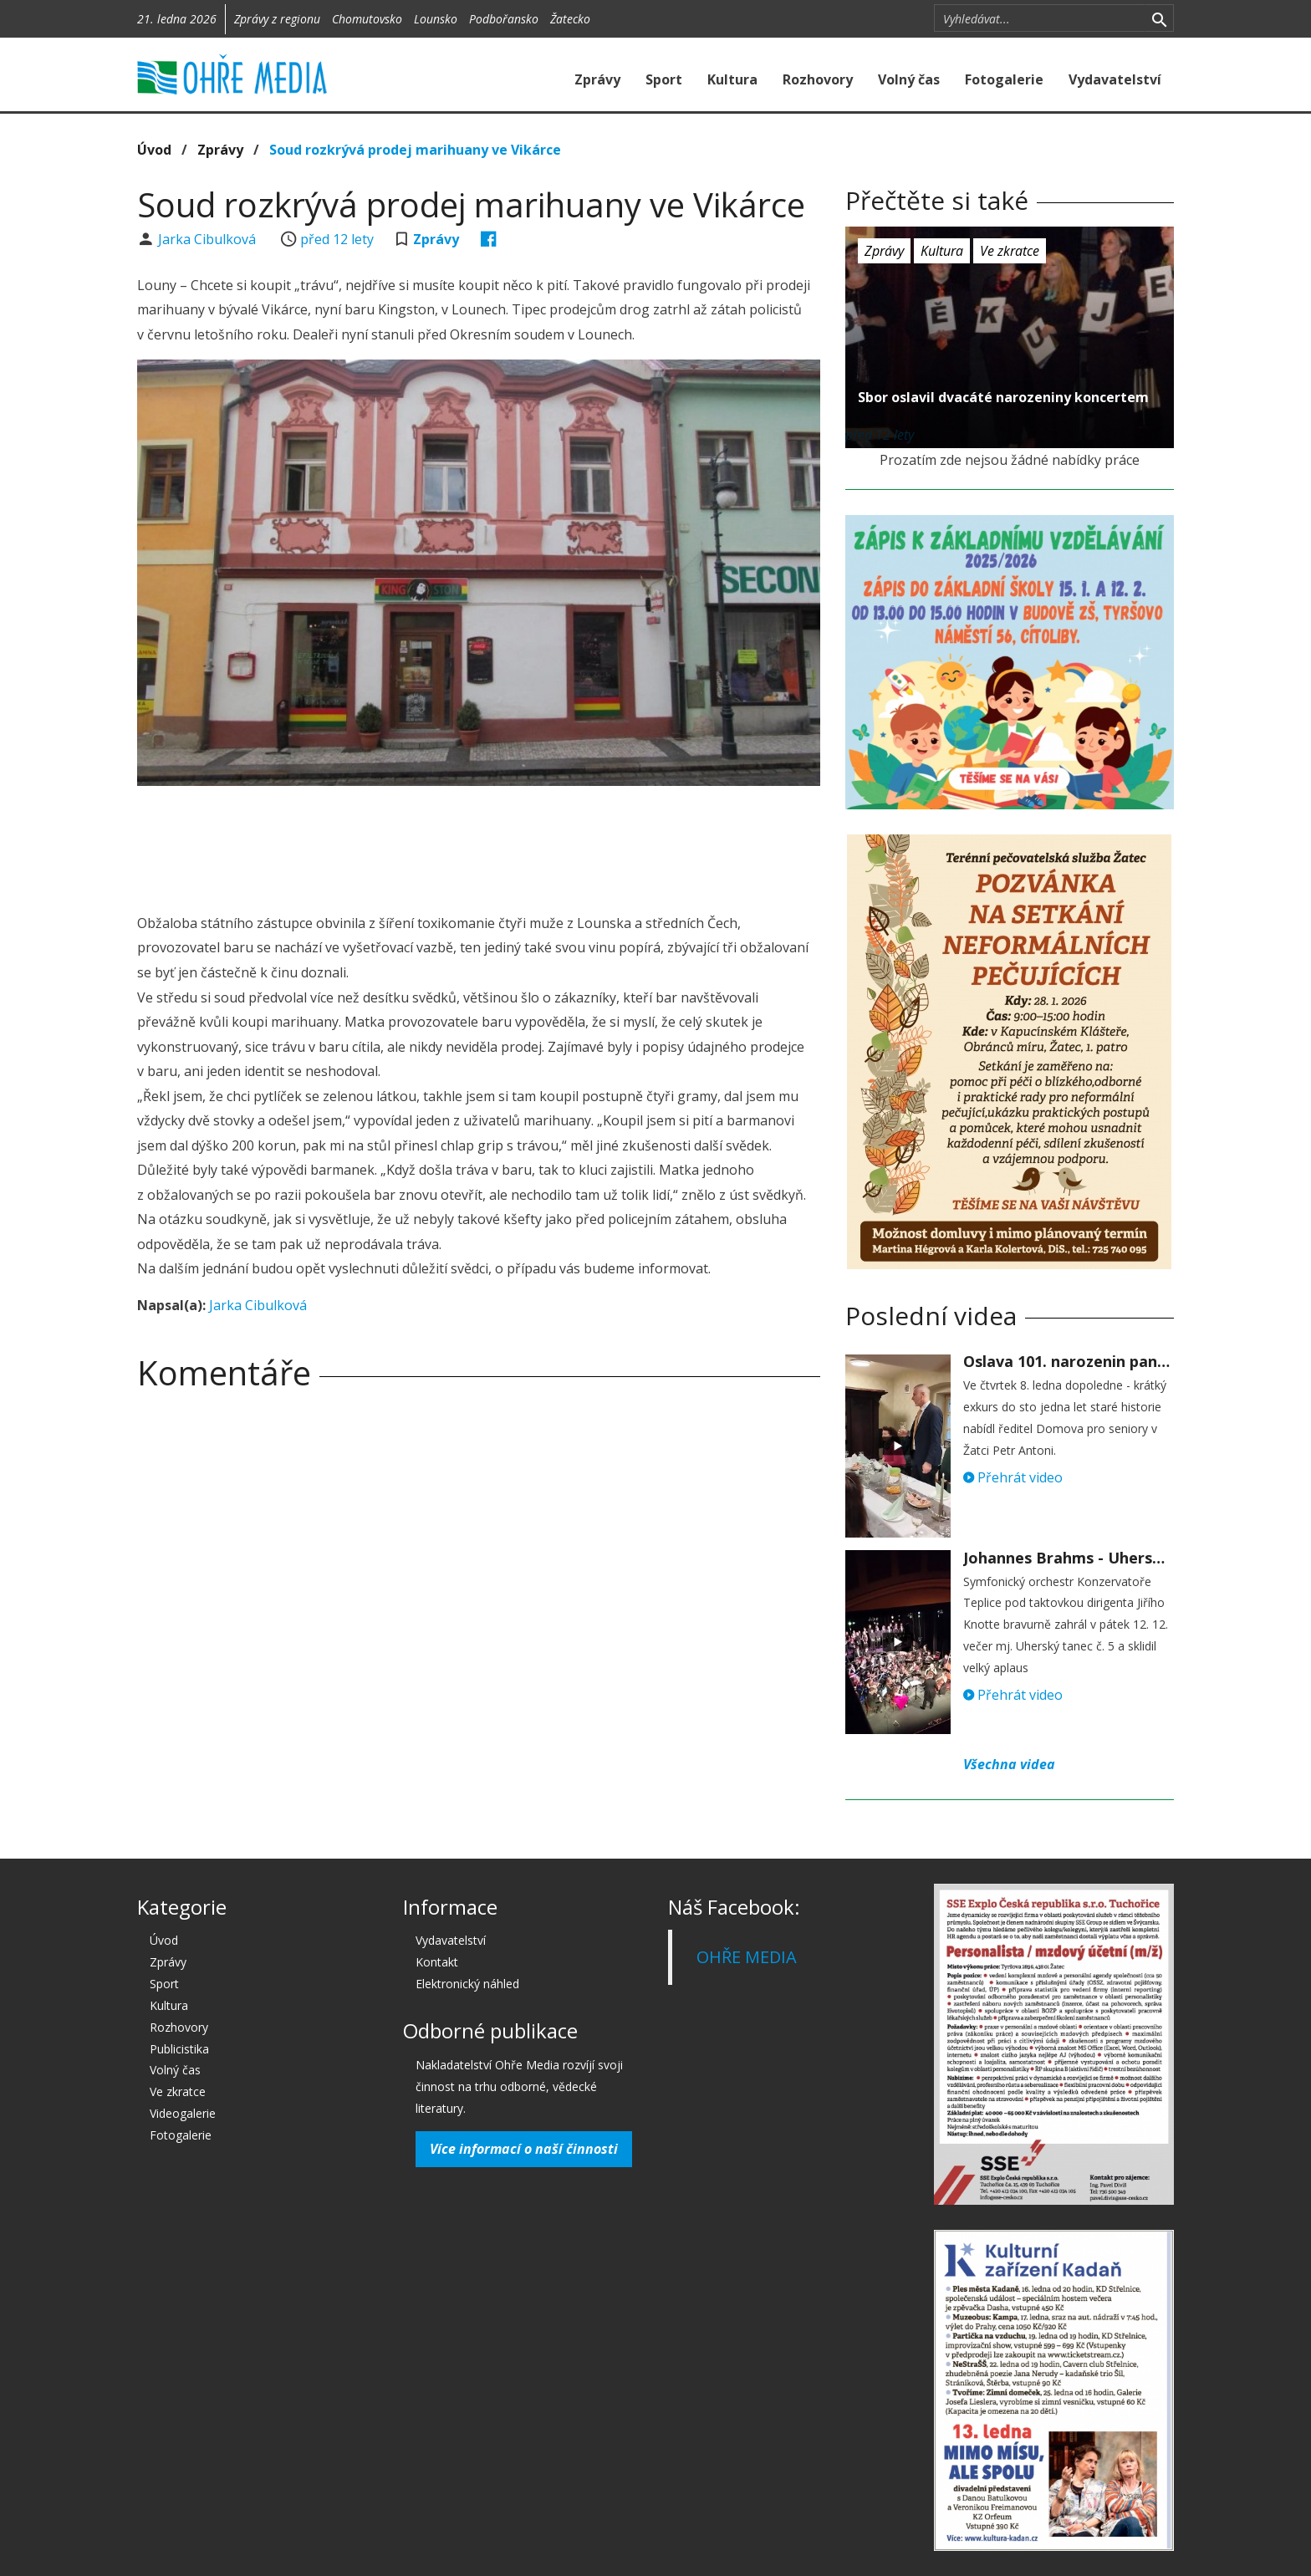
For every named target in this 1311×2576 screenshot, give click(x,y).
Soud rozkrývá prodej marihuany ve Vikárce (415, 149)
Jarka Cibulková (208, 239)
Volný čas (909, 79)
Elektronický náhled (467, 1984)
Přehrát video (1013, 1477)
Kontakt (437, 1962)
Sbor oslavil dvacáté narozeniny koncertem (1003, 397)
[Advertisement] (478, 844)
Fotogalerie (1004, 79)
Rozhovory (818, 79)
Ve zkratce (1009, 251)
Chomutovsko (367, 19)
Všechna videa (1009, 1764)
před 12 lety (337, 239)
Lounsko (435, 19)
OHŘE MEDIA (746, 1957)
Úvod (154, 149)
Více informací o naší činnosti (524, 2149)
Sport (663, 79)
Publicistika (179, 2049)
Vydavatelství (1115, 79)
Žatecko (570, 19)
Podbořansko (503, 19)
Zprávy (597, 79)
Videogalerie (183, 2113)
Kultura (732, 79)
